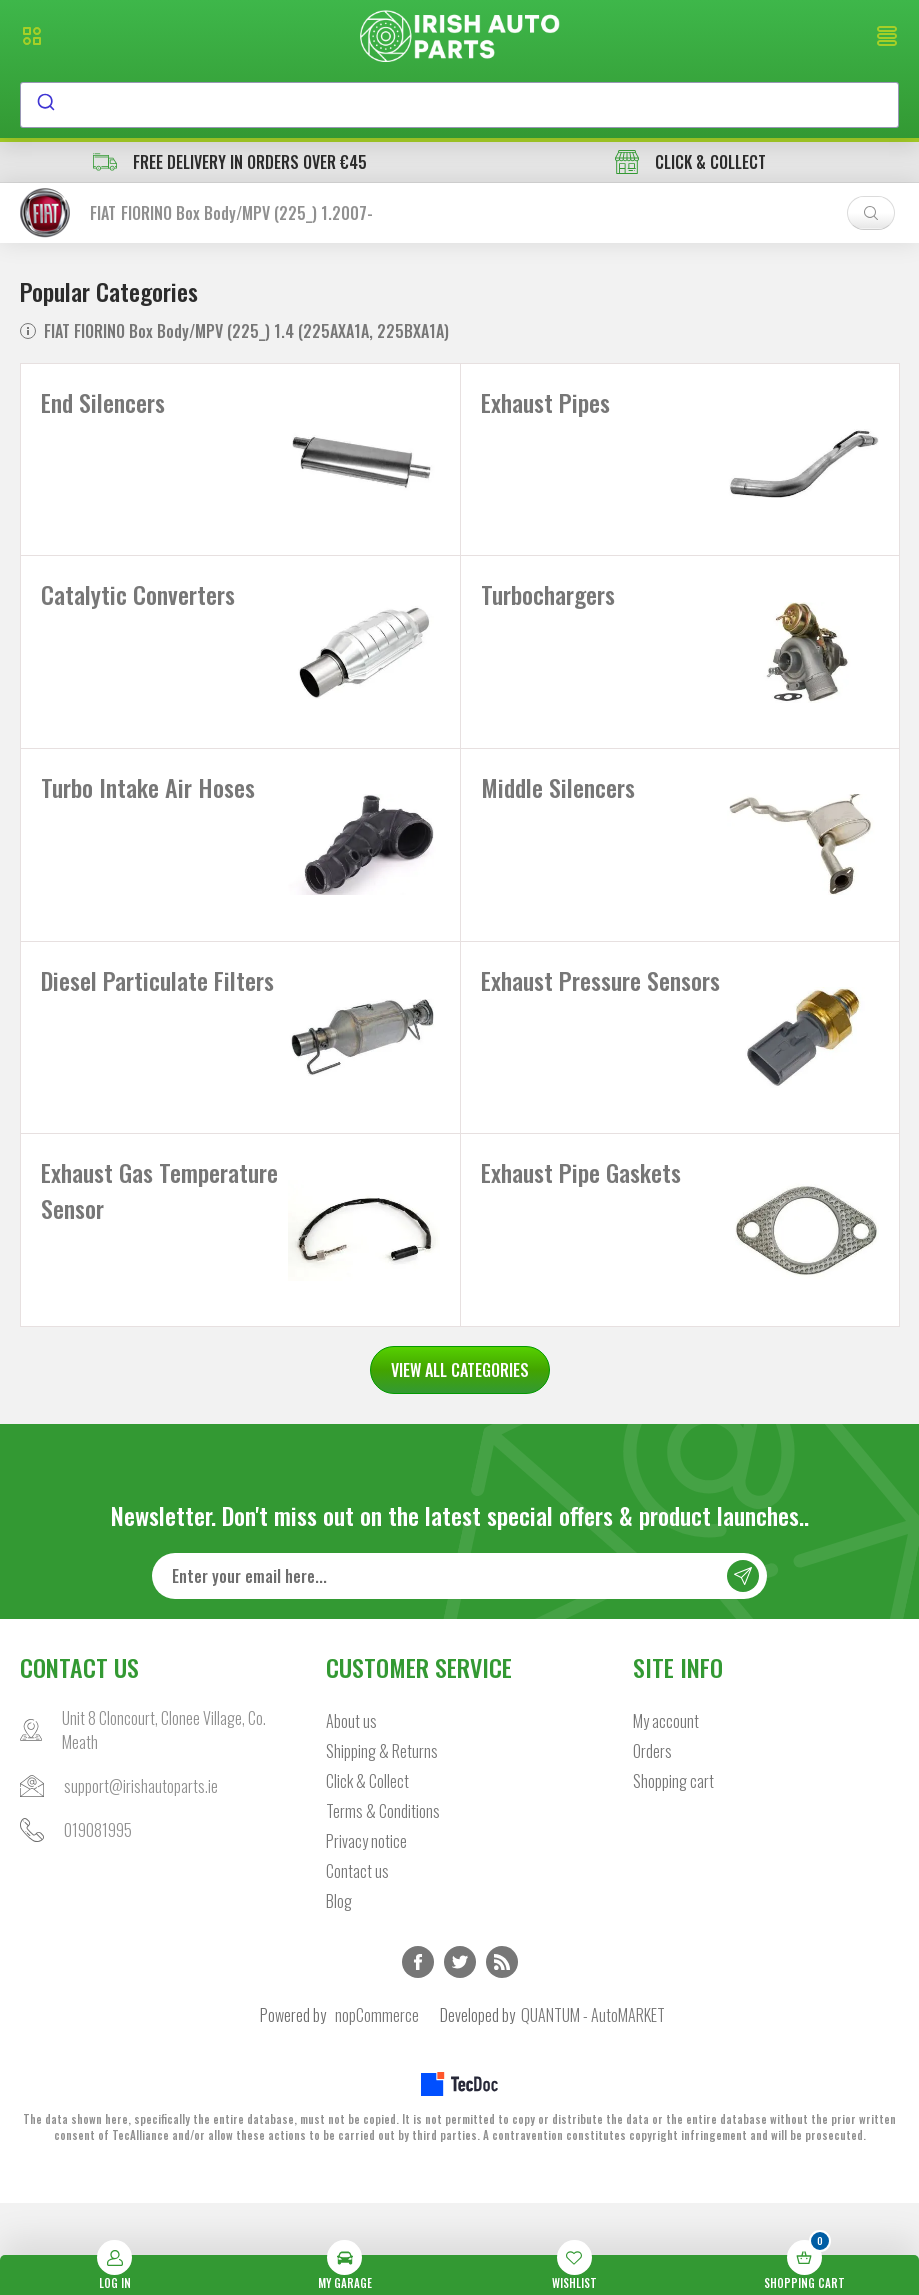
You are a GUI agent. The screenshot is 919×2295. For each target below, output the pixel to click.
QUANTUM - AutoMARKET (593, 2107)
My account (666, 1813)
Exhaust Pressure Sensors (561, 1053)
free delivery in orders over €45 (230, 162)
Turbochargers (548, 613)
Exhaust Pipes (545, 402)
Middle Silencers (558, 824)
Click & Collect (367, 1873)
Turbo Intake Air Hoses (148, 824)
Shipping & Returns (382, 1843)
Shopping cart (673, 1873)
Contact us (357, 1963)
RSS (502, 2054)
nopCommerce (377, 2107)
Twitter (460, 2054)
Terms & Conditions (383, 1903)
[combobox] (459, 105)
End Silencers (103, 402)
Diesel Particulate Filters (124, 1053)
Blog (339, 1993)
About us (351, 1813)
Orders (652, 1843)
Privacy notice (366, 1933)
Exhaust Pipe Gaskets (581, 1246)
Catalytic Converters (138, 613)
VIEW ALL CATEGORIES (460, 1462)
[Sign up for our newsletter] (459, 1668)
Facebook (418, 2054)
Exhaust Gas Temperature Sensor (135, 1264)
